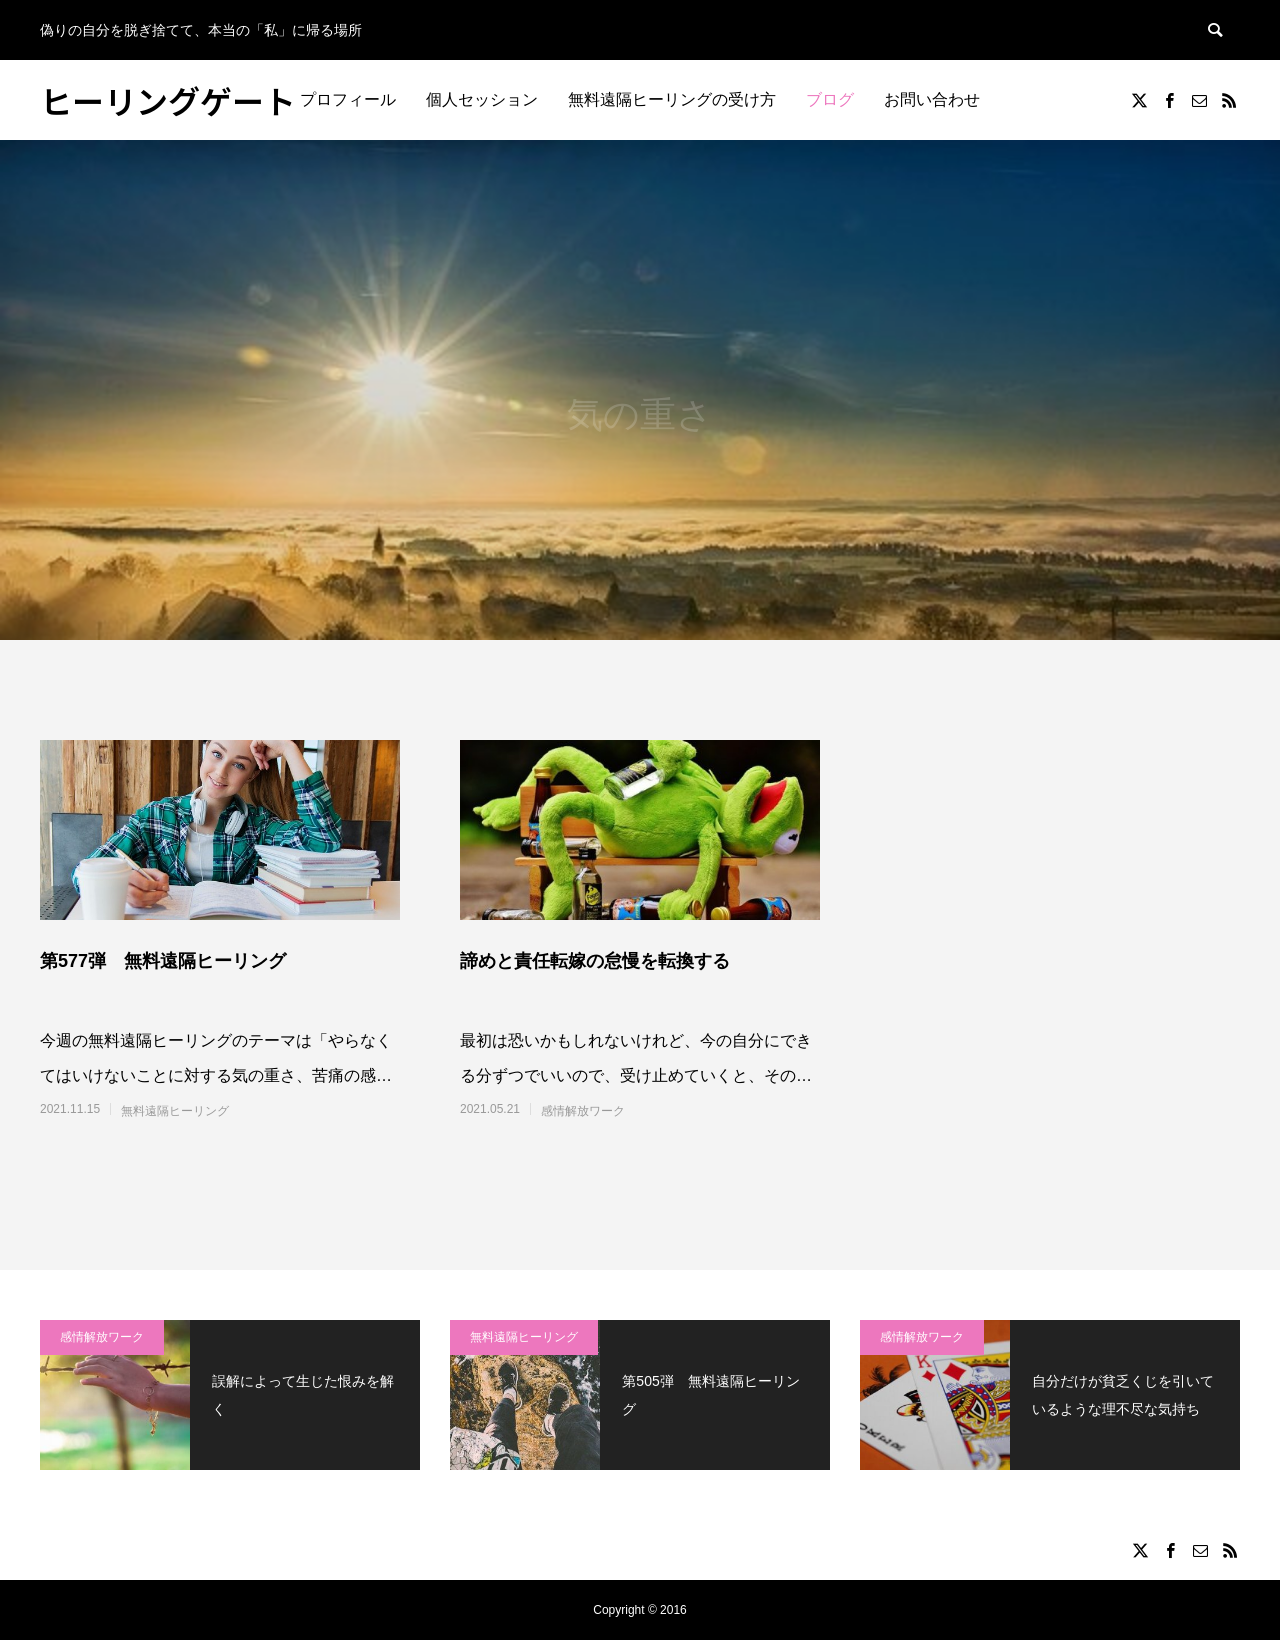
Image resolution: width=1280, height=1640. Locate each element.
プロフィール (348, 99)
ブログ (830, 99)
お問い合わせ (932, 99)
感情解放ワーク (583, 1111)
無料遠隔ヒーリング (175, 1111)
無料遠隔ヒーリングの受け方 (672, 99)
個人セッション (482, 99)
